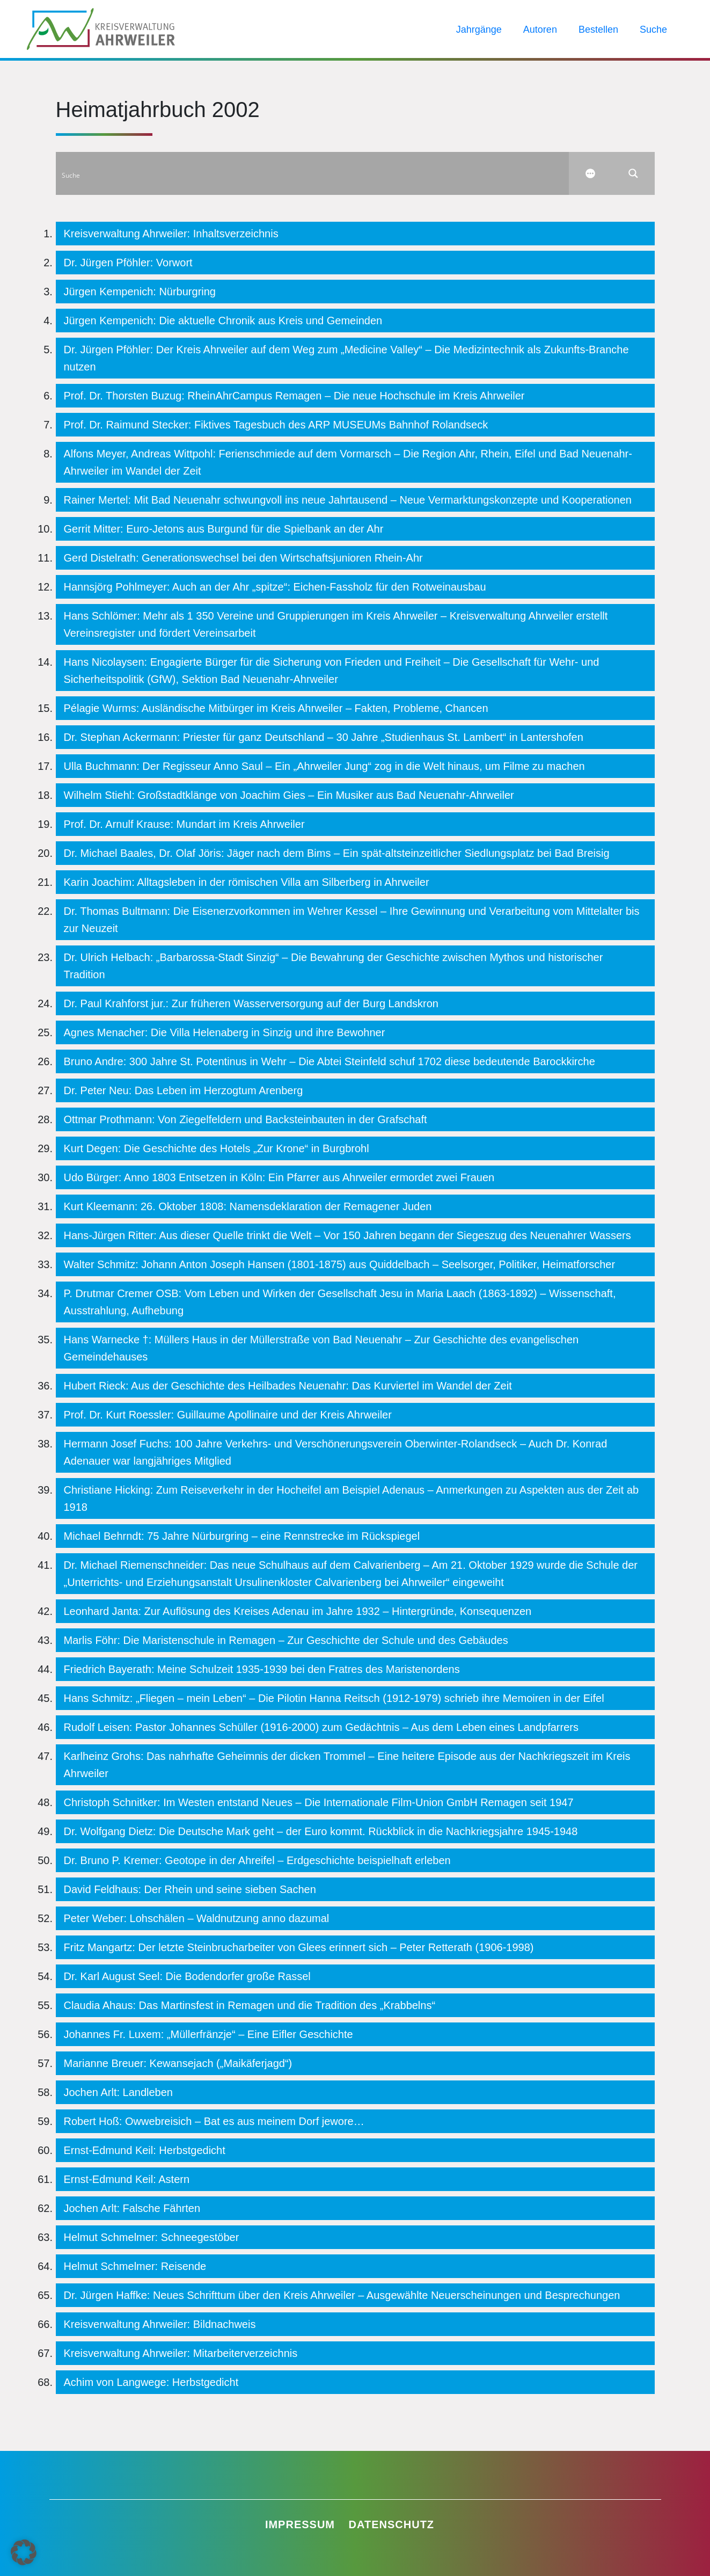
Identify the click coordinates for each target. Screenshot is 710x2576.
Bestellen (598, 29)
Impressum (300, 2524)
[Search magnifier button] (633, 173)
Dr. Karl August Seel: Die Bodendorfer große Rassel (187, 1976)
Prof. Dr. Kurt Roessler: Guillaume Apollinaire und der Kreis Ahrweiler (228, 1415)
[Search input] (313, 173)
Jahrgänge (479, 29)
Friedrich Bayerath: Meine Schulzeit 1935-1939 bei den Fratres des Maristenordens (262, 1669)
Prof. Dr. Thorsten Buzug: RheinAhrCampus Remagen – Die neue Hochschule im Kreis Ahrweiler (294, 396)
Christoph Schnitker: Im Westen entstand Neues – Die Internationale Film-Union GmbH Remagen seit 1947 (319, 1802)
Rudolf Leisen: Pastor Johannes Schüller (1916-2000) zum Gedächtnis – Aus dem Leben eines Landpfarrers (321, 1727)
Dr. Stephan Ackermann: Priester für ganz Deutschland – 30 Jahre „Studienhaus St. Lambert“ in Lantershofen (323, 737)
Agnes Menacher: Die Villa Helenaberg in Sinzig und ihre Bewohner (224, 1032)
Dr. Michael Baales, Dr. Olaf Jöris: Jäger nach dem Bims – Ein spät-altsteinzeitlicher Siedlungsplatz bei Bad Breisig (337, 853)
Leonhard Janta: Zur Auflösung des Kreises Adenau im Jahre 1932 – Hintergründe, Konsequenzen (298, 1611)
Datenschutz (392, 2524)
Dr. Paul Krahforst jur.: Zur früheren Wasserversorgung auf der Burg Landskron (251, 1003)
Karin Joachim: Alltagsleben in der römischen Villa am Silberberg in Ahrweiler (246, 882)
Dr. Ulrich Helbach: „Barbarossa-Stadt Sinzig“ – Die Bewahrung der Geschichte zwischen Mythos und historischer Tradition (333, 965)
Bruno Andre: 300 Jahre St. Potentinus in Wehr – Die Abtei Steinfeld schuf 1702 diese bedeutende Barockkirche (329, 1061)
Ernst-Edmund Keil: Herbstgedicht (144, 2150)
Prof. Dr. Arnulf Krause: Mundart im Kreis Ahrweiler (184, 824)
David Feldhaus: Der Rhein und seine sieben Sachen (190, 1889)
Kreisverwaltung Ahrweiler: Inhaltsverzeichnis (171, 233)
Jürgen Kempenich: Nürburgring (140, 291)
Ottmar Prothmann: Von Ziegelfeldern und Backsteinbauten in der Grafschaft (245, 1119)
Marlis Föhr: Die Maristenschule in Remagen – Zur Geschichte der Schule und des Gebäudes (286, 1640)
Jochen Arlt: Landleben (118, 2092)
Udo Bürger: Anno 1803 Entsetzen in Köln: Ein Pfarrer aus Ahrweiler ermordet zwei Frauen (279, 1177)
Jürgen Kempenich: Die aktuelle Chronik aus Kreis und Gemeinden (223, 320)
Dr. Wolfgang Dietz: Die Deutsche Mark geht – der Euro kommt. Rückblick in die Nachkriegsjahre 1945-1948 (321, 1831)
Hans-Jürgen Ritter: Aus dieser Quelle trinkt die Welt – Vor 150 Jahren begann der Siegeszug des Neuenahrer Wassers (347, 1235)
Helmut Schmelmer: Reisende (135, 2266)
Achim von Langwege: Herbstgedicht (151, 2382)
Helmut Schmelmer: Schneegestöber (151, 2237)
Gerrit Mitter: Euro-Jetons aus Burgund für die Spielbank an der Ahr (224, 529)
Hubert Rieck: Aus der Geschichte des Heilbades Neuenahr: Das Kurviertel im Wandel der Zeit (288, 1386)
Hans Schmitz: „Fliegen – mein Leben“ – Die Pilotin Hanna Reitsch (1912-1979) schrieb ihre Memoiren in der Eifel (334, 1698)
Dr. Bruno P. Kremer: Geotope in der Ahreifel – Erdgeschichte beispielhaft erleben (257, 1860)
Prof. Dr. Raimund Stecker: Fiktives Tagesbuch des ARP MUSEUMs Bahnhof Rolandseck (276, 425)
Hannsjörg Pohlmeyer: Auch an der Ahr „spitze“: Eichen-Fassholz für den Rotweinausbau (275, 587)
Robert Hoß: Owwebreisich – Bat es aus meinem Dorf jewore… (214, 2121)
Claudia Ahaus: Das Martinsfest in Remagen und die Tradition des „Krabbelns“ (250, 2005)
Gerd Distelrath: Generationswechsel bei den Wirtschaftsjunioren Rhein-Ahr (243, 558)
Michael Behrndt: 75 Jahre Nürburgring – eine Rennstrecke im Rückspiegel (242, 1536)
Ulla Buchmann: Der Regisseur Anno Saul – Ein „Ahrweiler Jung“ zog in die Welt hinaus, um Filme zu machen (324, 766)
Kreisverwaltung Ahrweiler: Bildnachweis (160, 2324)
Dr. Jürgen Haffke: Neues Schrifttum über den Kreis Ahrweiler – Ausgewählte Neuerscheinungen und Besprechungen (342, 2295)
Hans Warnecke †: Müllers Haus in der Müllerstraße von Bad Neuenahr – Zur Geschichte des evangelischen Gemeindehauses (321, 1348)
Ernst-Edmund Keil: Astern (127, 2179)
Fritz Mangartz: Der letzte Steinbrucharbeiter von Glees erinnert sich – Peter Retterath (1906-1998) (299, 1947)
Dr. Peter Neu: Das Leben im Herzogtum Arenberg (183, 1090)
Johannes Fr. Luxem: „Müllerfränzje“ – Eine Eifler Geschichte (208, 2034)
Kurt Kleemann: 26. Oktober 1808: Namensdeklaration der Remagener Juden (248, 1206)
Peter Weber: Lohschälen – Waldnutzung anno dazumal (197, 1918)
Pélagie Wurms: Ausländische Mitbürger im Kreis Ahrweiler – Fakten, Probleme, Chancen (276, 708)
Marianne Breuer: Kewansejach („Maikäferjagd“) (178, 2063)
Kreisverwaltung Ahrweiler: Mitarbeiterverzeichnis (181, 2353)
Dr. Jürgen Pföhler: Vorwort (128, 262)
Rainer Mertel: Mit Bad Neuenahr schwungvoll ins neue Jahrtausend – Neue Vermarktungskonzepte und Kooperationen (348, 500)
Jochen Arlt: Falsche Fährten (132, 2208)
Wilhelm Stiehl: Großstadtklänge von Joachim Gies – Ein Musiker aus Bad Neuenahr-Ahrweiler (289, 795)
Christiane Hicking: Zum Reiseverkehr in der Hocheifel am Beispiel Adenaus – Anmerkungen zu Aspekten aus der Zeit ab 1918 (351, 1498)
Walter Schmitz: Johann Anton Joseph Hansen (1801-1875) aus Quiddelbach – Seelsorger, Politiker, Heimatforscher (340, 1264)
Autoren (540, 29)
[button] (23, 2552)
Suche (653, 29)
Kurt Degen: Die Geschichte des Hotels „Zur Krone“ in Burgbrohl (216, 1148)
